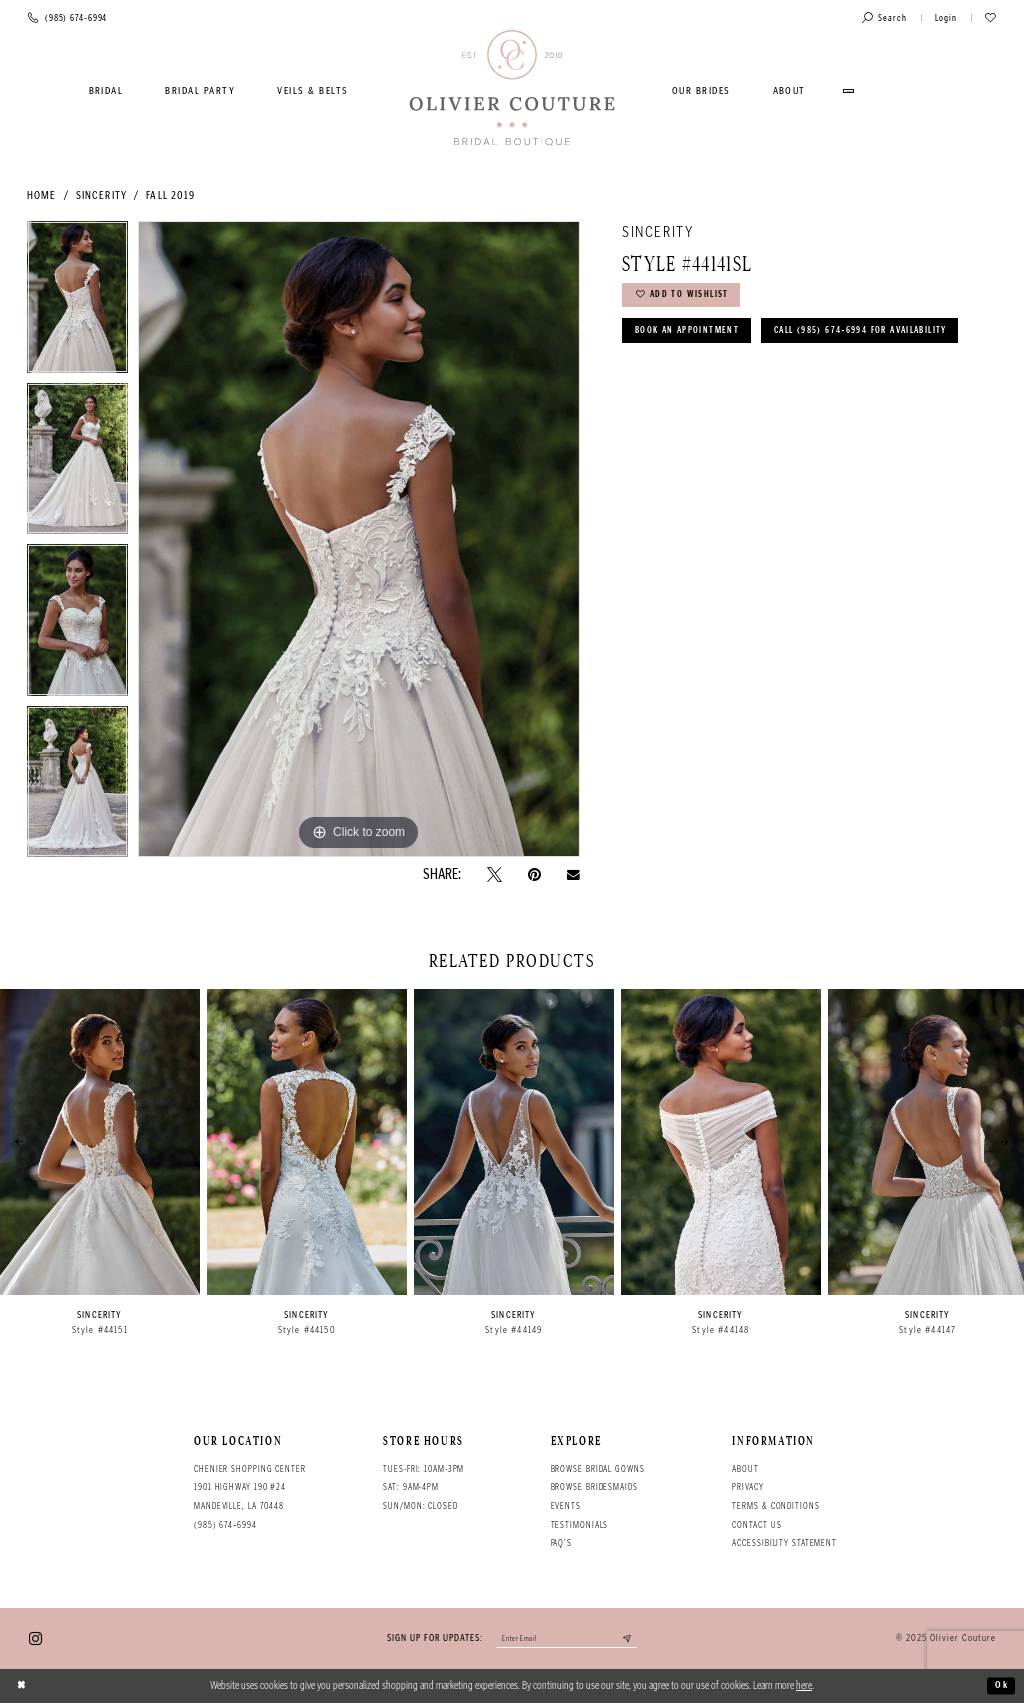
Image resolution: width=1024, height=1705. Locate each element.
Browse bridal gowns (598, 1469)
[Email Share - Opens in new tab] (573, 875)
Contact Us (756, 1525)
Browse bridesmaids (594, 1487)
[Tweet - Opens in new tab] (494, 874)
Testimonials (580, 1525)
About (745, 1469)
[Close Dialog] (23, 1688)
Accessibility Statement (784, 1543)
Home (41, 195)
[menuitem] (106, 91)
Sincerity (101, 195)
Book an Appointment (693, 338)
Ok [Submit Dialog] (1000, 1687)
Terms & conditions (775, 1506)
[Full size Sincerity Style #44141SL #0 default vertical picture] (359, 539)
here (804, 1687)
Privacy (747, 1487)
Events (566, 1506)
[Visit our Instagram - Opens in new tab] (35, 1639)
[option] (77, 302)
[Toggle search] (884, 18)
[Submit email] (636, 1640)
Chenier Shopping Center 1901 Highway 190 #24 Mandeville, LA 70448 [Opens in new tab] (250, 1487)
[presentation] (100, 1142)
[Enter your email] (566, 1640)
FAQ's (561, 1543)
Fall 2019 (170, 195)
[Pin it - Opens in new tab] (534, 874)
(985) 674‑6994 (225, 1525)
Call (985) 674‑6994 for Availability (735, 378)
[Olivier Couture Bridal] (512, 89)
